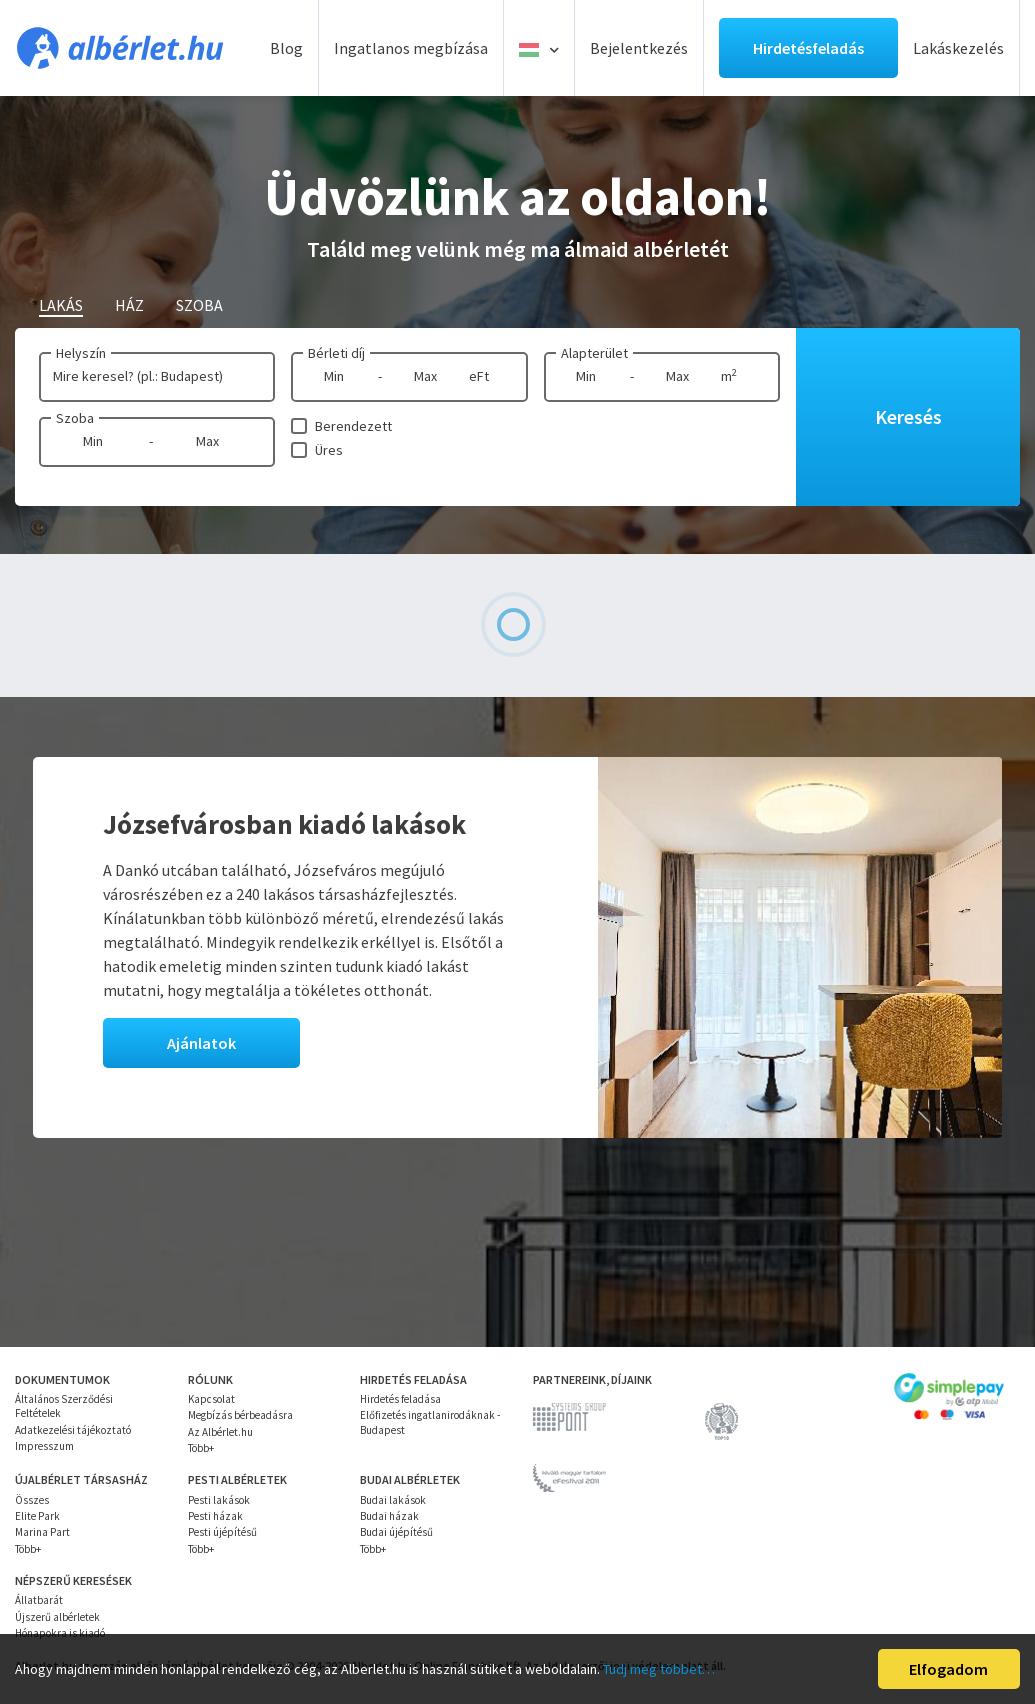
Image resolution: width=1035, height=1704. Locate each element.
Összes (32, 1500)
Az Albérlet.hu (220, 1432)
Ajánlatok (201, 1043)
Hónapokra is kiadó (60, 1633)
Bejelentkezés (639, 48)
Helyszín (81, 353)
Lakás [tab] (61, 305)
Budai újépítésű (396, 1532)
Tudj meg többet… (659, 1669)
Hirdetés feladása (400, 1399)
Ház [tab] (129, 305)
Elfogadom (948, 1669)
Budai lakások (393, 1500)
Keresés (908, 416)
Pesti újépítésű (222, 1532)
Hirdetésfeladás (808, 48)
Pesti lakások (219, 1500)
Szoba (75, 418)
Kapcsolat (211, 1399)
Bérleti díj (336, 353)
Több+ (201, 1448)
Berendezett (353, 426)
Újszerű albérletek (57, 1617)
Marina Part (42, 1532)
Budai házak (389, 1516)
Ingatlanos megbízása (411, 48)
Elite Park (37, 1516)
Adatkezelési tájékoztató (73, 1430)
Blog (286, 48)
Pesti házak (215, 1516)
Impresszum (44, 1446)
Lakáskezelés (958, 48)
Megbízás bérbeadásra (240, 1415)
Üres (329, 450)
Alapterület (594, 353)
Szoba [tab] (199, 305)
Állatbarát (39, 1600)
